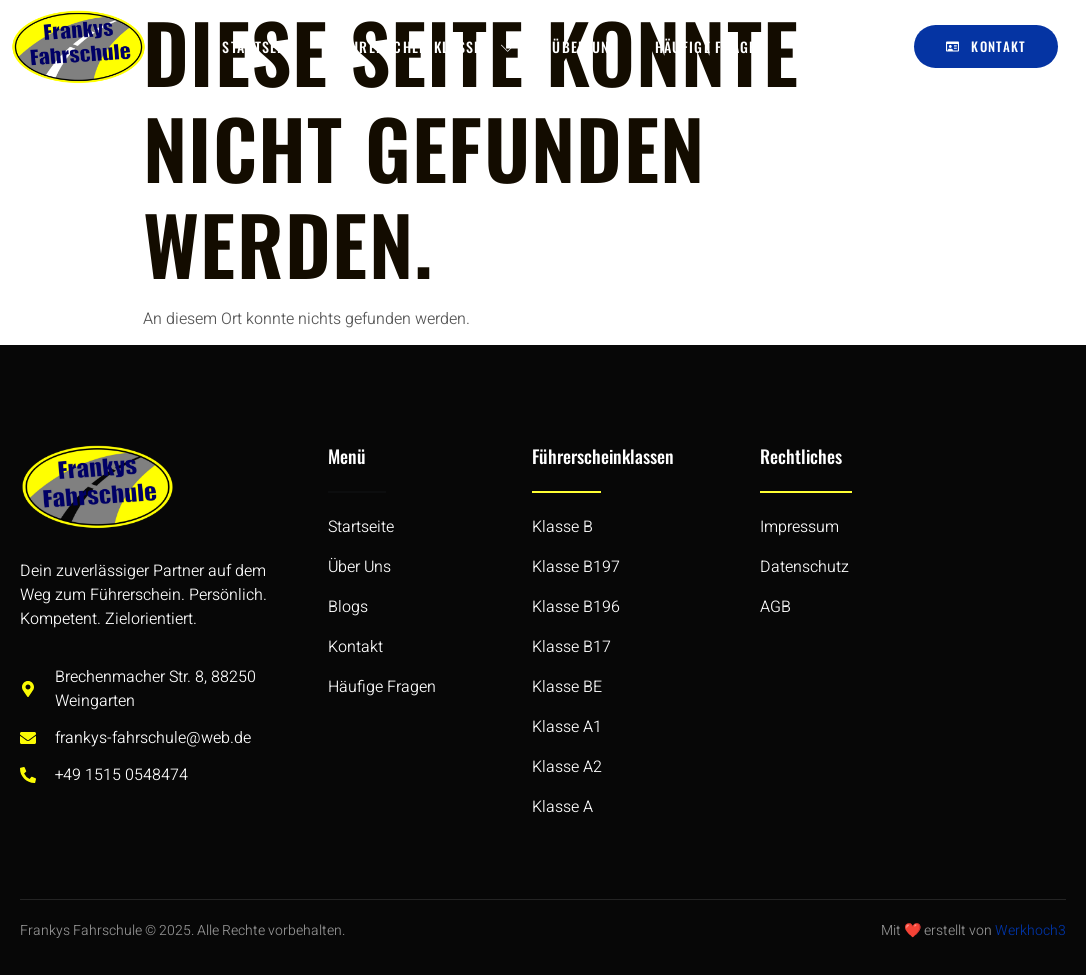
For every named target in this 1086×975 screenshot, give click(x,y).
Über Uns (585, 46)
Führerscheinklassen (424, 46)
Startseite (259, 46)
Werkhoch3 (1030, 930)
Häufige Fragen (710, 46)
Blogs (824, 46)
